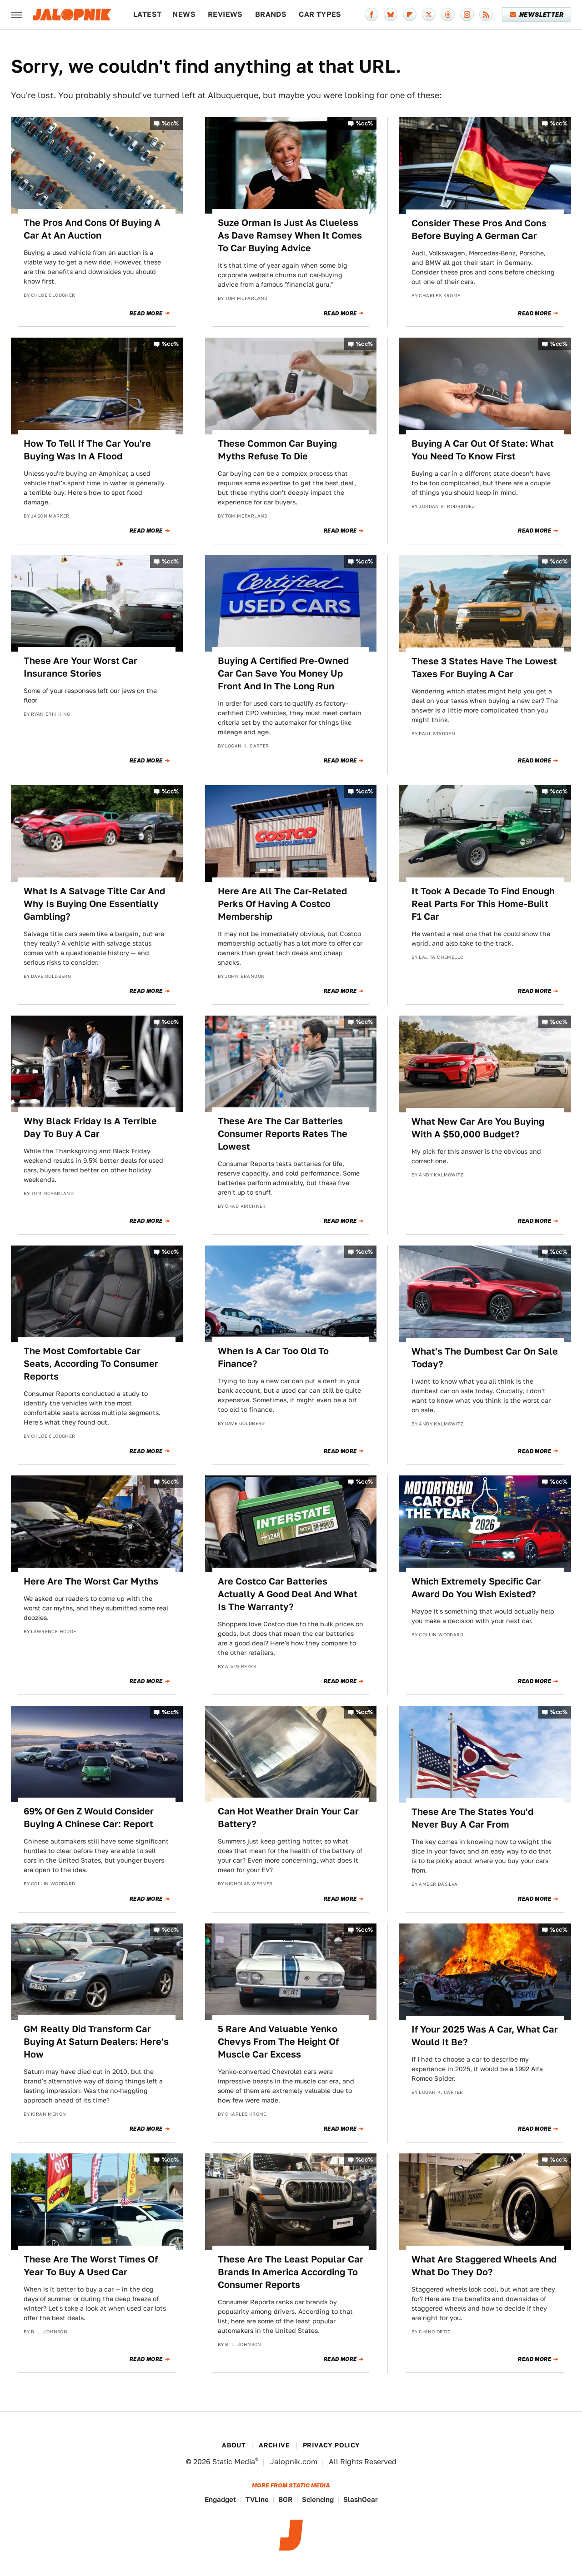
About (234, 2445)
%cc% (170, 123)
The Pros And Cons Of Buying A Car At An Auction (92, 229)
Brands (270, 14)
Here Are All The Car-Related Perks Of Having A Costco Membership (282, 904)
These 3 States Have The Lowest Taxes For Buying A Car (484, 667)
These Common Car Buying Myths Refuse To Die (277, 450)
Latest (147, 14)
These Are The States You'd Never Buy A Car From (472, 1818)
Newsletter (537, 14)
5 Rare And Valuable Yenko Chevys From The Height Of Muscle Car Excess (278, 2041)
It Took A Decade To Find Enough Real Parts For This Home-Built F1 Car (483, 904)
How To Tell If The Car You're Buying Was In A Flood (87, 450)
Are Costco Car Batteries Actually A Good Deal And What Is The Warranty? (287, 1594)
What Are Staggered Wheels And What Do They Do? (484, 2265)
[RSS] (486, 14)
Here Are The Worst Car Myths (91, 1581)
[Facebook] (371, 14)
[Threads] (448, 14)
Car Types (320, 14)
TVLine (257, 2499)
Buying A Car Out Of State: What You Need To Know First (482, 450)
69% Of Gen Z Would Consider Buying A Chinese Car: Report (89, 1817)
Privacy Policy (331, 2445)
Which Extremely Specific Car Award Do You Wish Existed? (476, 1587)
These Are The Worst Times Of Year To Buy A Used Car (91, 2265)
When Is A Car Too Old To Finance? (273, 1357)
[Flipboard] (409, 14)
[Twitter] (429, 14)
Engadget (220, 2499)
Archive (274, 2445)
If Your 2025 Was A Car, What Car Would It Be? (484, 2036)
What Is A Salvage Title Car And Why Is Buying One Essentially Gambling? (94, 904)
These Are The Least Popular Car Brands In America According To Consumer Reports (290, 2272)
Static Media (233, 2461)
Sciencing (318, 2499)
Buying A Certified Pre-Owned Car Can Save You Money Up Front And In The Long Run (283, 673)
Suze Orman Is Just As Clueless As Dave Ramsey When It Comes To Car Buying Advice (290, 235)
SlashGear (360, 2499)
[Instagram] (467, 14)
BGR (285, 2499)
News (184, 14)
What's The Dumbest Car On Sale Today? (484, 1358)
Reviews (225, 14)
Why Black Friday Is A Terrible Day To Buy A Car (90, 1127)
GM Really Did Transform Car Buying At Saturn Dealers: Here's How (96, 2041)
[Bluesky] (390, 14)
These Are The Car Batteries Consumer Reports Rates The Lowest (282, 1134)
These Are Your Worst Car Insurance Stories (80, 667)
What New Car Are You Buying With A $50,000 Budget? (477, 1128)
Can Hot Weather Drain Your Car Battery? (288, 1817)
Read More (146, 313)
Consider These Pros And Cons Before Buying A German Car (479, 229)
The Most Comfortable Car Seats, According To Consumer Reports (91, 1363)
